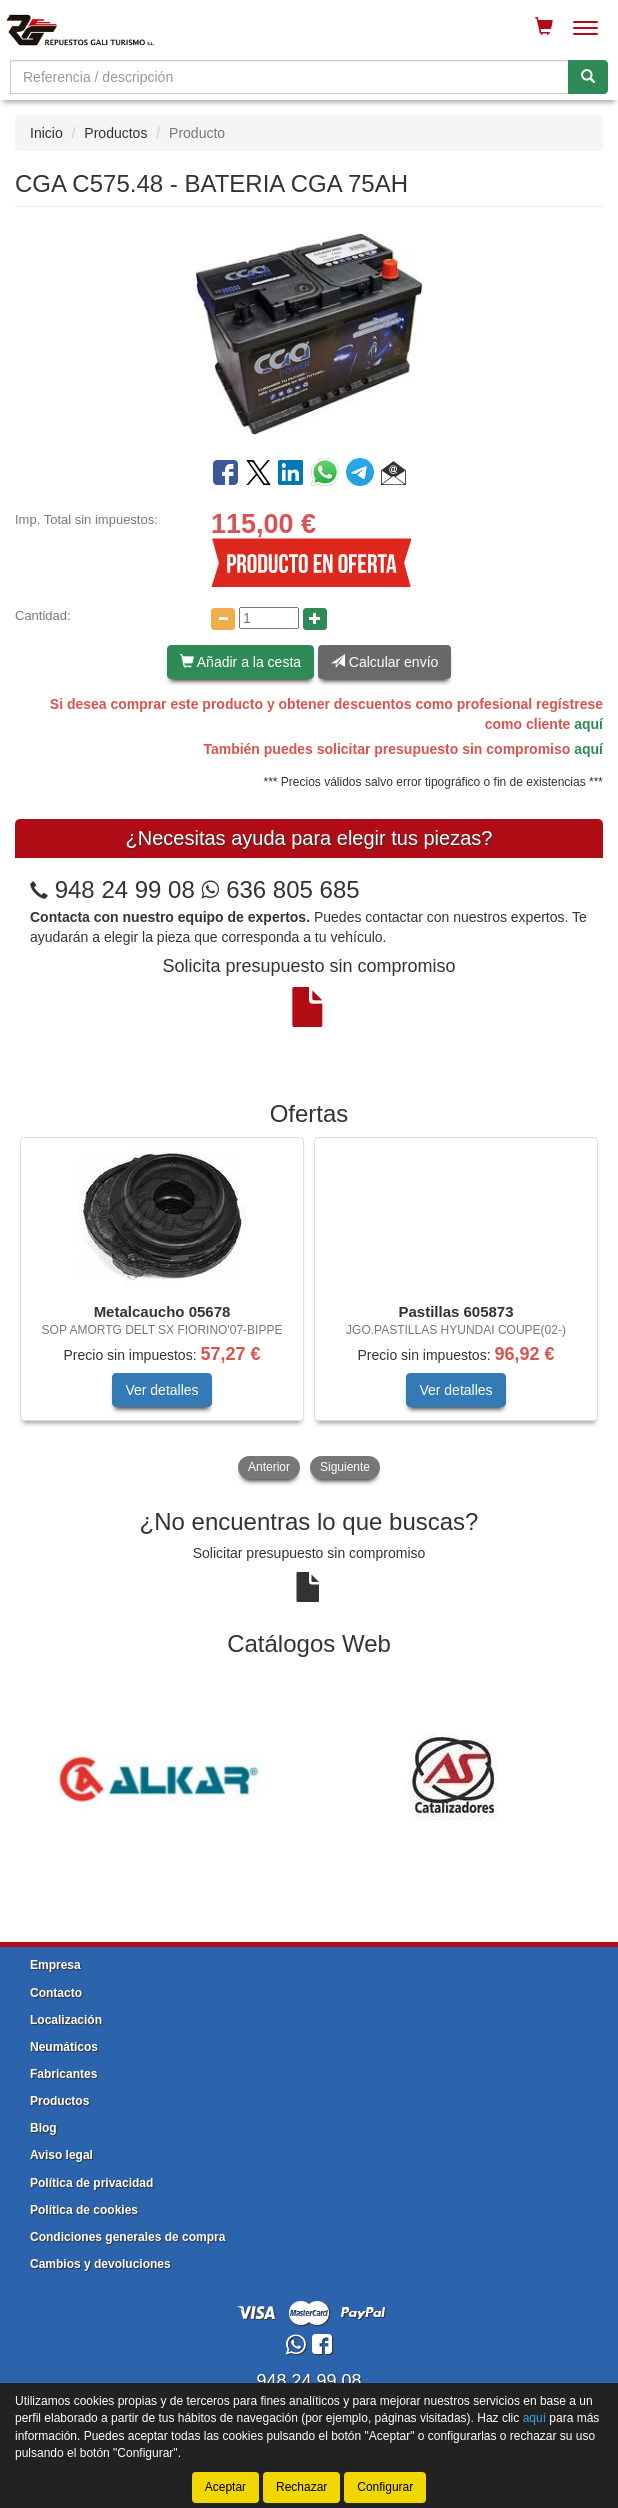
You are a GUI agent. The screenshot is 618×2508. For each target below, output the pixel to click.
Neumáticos (64, 2047)
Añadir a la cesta (240, 662)
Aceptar (225, 2487)
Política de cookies (84, 2210)
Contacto (56, 1993)
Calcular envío (384, 662)
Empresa (55, 1965)
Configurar (385, 2487)
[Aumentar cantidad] (315, 619)
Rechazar (301, 2487)
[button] (393, 476)
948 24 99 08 (125, 889)
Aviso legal (61, 2155)
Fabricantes (63, 2074)
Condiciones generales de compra (127, 2237)
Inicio (46, 133)
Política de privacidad (91, 2183)
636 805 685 (280, 889)
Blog (43, 2128)
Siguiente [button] (345, 1467)
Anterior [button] (269, 1467)
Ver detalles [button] (161, 1390)
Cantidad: (43, 615)
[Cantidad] (269, 618)
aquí (588, 724)
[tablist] (309, 1310)
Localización (66, 2020)
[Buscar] (588, 77)
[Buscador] (289, 77)
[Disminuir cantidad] (223, 619)
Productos (115, 133)
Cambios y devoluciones (100, 2264)
